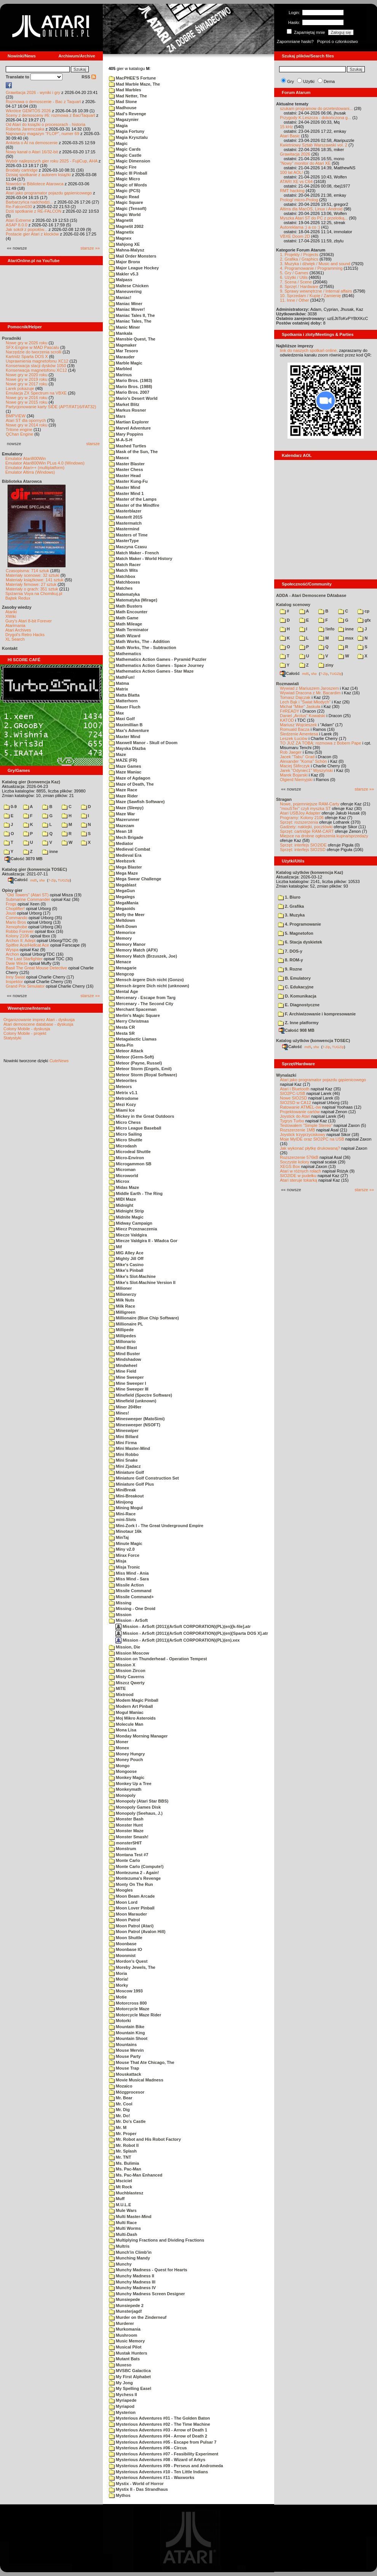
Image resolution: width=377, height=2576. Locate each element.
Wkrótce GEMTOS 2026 (28, 110)
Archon (12, 954)
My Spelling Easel (130, 2388)
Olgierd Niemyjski (296, 779)
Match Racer (125, 564)
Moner (118, 1741)
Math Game (123, 618)
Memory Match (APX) (133, 950)
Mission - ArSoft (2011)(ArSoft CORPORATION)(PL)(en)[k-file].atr (183, 1626)
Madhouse (122, 107)
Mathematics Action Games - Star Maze (151, 671)
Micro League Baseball (135, 1128)
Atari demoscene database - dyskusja (38, 1024)
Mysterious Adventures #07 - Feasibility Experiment (163, 2454)
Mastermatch (125, 523)
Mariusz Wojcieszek (298, 724)
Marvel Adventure (130, 428)
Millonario (122, 1341)
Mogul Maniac (126, 1712)
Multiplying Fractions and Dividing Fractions (156, 2240)
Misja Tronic (124, 1567)
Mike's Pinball (126, 1270)
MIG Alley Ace (126, 1253)
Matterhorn (123, 700)
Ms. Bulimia (124, 2163)
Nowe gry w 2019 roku (26, 379)
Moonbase (122, 1943)
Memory (120, 938)
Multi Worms (125, 2228)
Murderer (121, 2323)
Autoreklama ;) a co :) (300, 227)
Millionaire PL (126, 1324)
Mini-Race (122, 1514)
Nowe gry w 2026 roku (26, 342)
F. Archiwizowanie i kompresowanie (317, 1014)
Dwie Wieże (17, 963)
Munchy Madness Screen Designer (147, 2293)
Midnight (121, 1205)
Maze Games (125, 766)
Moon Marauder (128, 1914)
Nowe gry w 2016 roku (26, 397)
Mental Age (123, 991)
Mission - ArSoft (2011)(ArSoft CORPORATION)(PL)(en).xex (177, 1640)
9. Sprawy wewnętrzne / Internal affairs (316, 291)
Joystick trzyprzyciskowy (302, 1134)
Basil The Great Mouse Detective (36, 968)
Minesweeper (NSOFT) (134, 1424)
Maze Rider (123, 796)
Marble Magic (125, 363)
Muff (117, 2198)
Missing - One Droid (132, 1608)
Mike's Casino (126, 1264)
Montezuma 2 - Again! (134, 1872)
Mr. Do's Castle (127, 2121)
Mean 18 (120, 831)
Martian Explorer (129, 422)
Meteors (120, 1086)
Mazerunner (124, 819)
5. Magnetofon (295, 933)
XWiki (10, 616)
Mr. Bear (120, 2097)
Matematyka (124, 594)
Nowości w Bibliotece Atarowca (35, 183)
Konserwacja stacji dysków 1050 (36, 365)
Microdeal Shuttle (130, 1151)
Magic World (125, 214)
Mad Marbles (125, 90)
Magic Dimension (129, 161)
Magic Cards (125, 149)
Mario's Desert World (133, 398)
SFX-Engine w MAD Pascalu (32, 347)
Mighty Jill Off (126, 1258)
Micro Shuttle (125, 1140)
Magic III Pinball (128, 173)
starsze (93, 443)
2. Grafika (291, 906)
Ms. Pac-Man (125, 2169)
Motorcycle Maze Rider (135, 2015)
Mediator (121, 843)
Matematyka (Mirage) (133, 600)
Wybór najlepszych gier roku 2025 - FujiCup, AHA (51, 161)
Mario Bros (16, 922)
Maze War (122, 813)
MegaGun (122, 890)
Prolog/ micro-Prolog (299, 199)
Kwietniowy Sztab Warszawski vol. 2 (313, 145)
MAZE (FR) (123, 760)
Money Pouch (126, 1759)
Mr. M (117, 2127)
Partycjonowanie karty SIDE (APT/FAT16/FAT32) (51, 406)
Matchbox (122, 576)
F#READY (289, 711)
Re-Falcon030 (19, 206)
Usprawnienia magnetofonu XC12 (37, 361)
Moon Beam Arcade (132, 1896)
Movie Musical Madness (136, 2080)
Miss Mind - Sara (129, 1579)
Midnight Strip (126, 1211)
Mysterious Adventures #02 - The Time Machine (159, 2424)
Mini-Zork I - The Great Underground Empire (156, 1525)
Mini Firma (123, 1442)
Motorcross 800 (128, 2003)
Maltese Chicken (129, 285)
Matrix (118, 689)
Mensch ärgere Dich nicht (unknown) (149, 985)
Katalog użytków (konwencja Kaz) (309, 872)
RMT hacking (292, 190)
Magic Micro (124, 179)
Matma (119, 683)
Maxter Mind (124, 736)
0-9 (10, 806)
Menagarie (122, 968)
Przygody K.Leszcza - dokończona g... (315, 117)
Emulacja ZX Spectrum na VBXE (36, 393)
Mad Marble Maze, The (134, 84)
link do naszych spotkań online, (309, 350)
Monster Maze (126, 1830)
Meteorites (123, 1080)
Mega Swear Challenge (135, 879)
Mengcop (121, 974)
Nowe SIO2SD (293, 1098)
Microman (122, 1169)
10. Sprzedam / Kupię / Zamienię (310, 295)
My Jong (121, 2382)
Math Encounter (128, 611)
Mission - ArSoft (128, 1620)
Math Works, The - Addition (139, 641)
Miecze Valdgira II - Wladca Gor (143, 1240)
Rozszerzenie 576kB (299, 1157)
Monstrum (122, 1848)
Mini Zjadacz (125, 1466)
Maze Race (123, 790)
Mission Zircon (127, 1670)
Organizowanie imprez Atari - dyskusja (39, 1019)
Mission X (122, 1665)
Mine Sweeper (126, 1377)
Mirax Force (124, 1555)
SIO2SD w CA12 (295, 1102)
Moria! (118, 1979)
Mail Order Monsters (132, 256)
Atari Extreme (18, 220)
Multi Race (123, 2222)
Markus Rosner (127, 410)
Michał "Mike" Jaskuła (300, 706)
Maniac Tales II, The (132, 315)
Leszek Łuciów (293, 738)
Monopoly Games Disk (135, 1807)
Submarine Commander (28, 899)
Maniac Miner (125, 303)
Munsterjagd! (125, 2311)
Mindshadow (125, 1359)
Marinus (120, 374)
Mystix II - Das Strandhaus (138, 2489)
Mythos (120, 2495)
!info (326, 629)
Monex (119, 1747)
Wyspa (12, 949)
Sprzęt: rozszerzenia (299, 822)
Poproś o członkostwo (337, 41)
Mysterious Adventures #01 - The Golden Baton (159, 2418)
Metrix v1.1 (123, 1092)
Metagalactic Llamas (133, 1039)
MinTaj (119, 1537)
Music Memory (127, 2341)
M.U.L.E (120, 2204)
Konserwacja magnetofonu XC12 (36, 370)
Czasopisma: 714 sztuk (27, 570)
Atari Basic (290, 136)
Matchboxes (124, 582)
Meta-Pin (121, 1045)
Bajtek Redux (17, 598)
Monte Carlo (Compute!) (136, 1866)
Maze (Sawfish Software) (137, 801)
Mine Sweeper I (127, 1383)
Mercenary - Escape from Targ (142, 997)
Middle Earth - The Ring (136, 1193)
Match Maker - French (134, 553)
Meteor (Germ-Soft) (131, 1057)
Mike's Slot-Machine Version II (142, 1282)
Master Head (125, 475)
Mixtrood (121, 1694)
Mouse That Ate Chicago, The (141, 2062)
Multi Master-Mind (130, 2216)
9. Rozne (290, 969)
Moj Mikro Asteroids (132, 1718)
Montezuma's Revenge (135, 1878)
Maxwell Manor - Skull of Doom (143, 742)
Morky (118, 1985)
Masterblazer (125, 511)
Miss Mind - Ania (129, 1573)
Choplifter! (15, 908)
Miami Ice (122, 1110)
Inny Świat (15, 977)
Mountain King (127, 2032)
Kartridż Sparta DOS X (27, 356)
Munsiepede (124, 2299)
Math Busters (125, 606)
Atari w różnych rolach (300, 1171)
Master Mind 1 (126, 493)
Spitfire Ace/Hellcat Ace (27, 945)
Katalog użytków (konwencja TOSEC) (313, 1040)
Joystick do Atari (295, 1116)
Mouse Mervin (126, 2050)
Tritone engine (19, 429)
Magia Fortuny (126, 131)
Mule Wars (123, 2210)
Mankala (120, 333)
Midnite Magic (126, 1217)
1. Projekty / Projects (299, 254)
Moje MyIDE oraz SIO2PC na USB (312, 1139)
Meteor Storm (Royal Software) (143, 1074)
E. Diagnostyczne (298, 1004)
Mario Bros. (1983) (130, 380)
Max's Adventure (129, 730)
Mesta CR (122, 1027)
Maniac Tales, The (130, 321)
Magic (118, 143)
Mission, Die (124, 1647)
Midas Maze (124, 1187)
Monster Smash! (129, 1837)
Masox (119, 457)
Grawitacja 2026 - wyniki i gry (33, 92)
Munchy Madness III (132, 2282)
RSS (88, 77)
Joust (11, 913)
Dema (329, 81)
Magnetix (121, 232)
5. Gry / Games (294, 272)
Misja (117, 1561)
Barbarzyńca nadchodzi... (29, 202)
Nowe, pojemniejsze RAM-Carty (309, 804)
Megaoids (122, 908)
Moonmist (122, 1955)
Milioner (120, 1288)
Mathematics (125, 653)
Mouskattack (125, 2074)
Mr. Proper (122, 2133)
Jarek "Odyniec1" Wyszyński (306, 770)
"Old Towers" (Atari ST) (27, 895)
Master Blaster (127, 463)
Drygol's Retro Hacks (25, 634)
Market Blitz (124, 404)
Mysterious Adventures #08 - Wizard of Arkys (157, 2459)
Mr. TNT (120, 2157)
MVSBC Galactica (130, 2370)
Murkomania (125, 2329)
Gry (290, 81)
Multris (119, 2246)
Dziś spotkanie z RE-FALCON (33, 211)
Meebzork (122, 861)
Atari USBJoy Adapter (300, 813)
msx (345, 638)
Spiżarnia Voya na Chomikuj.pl (33, 593)
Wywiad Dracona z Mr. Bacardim (310, 693)
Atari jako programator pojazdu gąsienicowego (49, 193)
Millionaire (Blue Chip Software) (144, 1318)
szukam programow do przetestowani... (316, 108)
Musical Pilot (125, 2347)
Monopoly (122, 1795)
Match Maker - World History (140, 558)
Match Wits (123, 570)
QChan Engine (19, 434)
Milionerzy (122, 1294)
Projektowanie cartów (300, 1111)
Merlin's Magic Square (134, 1015)
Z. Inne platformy (298, 1022)
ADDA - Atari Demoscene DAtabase (311, 595)
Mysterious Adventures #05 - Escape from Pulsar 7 (162, 2442)
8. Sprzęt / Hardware (299, 286)
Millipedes (122, 1335)
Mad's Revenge (127, 113)
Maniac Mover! (127, 309)
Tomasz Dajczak (295, 697)
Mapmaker (122, 345)
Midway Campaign (130, 1223)
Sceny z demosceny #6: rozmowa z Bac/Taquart (50, 115)
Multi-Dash (123, 2234)
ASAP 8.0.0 (16, 225)
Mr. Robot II (124, 2145)
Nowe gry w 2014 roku (26, 425)
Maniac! (120, 297)
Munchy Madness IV (132, 2287)
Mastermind (124, 529)
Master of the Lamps (133, 499)
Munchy (120, 2264)
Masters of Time (128, 535)
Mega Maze (123, 873)
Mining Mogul (126, 1507)
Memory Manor (127, 944)
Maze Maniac (125, 772)
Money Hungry (127, 1754)
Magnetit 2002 (126, 226)
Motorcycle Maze (129, 2008)
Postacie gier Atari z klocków (32, 234)
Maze (117, 754)
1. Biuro (289, 897)
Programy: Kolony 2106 (302, 817)
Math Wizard (125, 635)
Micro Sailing (125, 1134)
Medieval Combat (129, 849)
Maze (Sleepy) (126, 807)
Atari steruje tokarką (298, 1180)
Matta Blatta (124, 695)
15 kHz (286, 126)
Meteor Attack (126, 1051)
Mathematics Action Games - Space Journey (156, 665)
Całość (18, 879)
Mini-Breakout (126, 1496)
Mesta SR (122, 1033)
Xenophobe (16, 926)
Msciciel (120, 2180)
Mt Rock (120, 2187)
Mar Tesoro (123, 350)
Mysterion (122, 2412)
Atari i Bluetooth (295, 1089)
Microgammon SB (130, 1164)
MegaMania (123, 903)
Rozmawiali (287, 683)
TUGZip (64, 880)
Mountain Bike (126, 2026)
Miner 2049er (125, 1407)
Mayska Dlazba (127, 748)
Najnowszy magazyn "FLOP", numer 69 (42, 133)
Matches (121, 588)
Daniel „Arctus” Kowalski (302, 715)
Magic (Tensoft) (128, 208)
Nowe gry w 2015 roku (26, 402)
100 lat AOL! (291, 172)
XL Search (15, 639)
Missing (120, 1603)
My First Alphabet (130, 2376)
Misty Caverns (126, 1676)
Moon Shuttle (125, 1937)
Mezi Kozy (122, 1104)
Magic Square (126, 202)
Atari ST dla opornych (26, 420)
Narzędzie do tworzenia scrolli (33, 352)
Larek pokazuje (20, 388)
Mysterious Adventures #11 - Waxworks (151, 2477)
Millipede (121, 1329)
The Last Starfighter (24, 958)
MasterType (124, 540)
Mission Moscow (129, 1653)
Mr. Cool (120, 2104)
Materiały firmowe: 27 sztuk (31, 584)
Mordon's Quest (128, 1961)
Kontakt (10, 648)
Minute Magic (125, 1543)
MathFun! (122, 677)
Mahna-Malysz (126, 250)
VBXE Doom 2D (295, 236)
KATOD (287, 720)
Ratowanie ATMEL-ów (300, 1107)
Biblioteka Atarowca (22, 481)
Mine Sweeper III (129, 1389)
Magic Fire (122, 167)
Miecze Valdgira (128, 1235)
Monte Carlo (124, 1860)
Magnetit (121, 220)
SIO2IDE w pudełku (298, 1175)
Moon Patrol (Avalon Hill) (137, 1931)
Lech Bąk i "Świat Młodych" (305, 702)
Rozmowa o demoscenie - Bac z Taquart (43, 101)
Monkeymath (125, 1789)
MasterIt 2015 (125, 517)
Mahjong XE (124, 244)
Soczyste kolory (294, 1162)
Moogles (121, 1890)
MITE (117, 1688)
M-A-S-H (120, 440)
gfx (364, 620)
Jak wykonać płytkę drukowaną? (310, 1148)
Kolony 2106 (17, 936)
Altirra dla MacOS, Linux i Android (311, 209)
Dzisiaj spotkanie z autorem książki (38, 174)
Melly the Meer (127, 914)
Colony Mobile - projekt (24, 1033)
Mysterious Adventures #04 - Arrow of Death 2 (158, 2436)
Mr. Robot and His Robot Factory (145, 2139)
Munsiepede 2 (126, 2305)
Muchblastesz (126, 2193)
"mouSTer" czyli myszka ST (305, 808)
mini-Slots (122, 1519)
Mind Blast (123, 1347)
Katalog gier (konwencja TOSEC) (34, 869)
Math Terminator (128, 629)
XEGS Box (290, 1166)
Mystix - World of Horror (136, 2483)
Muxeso (120, 2365)
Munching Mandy (129, 2258)
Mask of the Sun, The (133, 451)
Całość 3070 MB (24, 858)
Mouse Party (125, 2056)
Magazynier (124, 119)
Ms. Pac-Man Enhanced (135, 2175)
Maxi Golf (122, 718)
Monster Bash (126, 1819)
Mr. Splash (123, 2151)
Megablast (122, 885)
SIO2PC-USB (292, 1093)
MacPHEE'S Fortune (132, 78)
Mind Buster (124, 1353)
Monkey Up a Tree (130, 1783)
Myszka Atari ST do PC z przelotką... (314, 218)
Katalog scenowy (293, 604)
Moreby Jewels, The (132, 1967)
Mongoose (123, 1771)
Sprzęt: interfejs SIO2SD (303, 849)
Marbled (120, 368)
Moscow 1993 (126, 1991)
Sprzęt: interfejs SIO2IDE (303, 845)
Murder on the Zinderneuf (137, 2317)
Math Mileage (125, 624)
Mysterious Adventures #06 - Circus (148, 2448)
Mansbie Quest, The (132, 339)
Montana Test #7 (128, 1854)
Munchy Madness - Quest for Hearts (148, 2269)
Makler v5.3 (123, 274)
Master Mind (124, 487)
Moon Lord (123, 1902)
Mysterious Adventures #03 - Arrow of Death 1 (158, 2430)
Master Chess (126, 469)
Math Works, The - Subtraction (142, 647)
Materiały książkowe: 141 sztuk (35, 580)
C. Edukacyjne (295, 987)
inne (50, 851)
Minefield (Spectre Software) (140, 1395)
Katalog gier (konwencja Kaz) (31, 782)
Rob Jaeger (291, 752)
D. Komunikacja (297, 996)
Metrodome (123, 1098)
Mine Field (122, 1371)
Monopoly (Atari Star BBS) (138, 1801)
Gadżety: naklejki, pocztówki (306, 826)
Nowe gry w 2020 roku (26, 374)
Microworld (123, 1175)
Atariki (11, 611)
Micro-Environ (126, 1157)
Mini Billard (123, 1436)
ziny (325, 665)
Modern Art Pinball (131, 1706)
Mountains (123, 2044)
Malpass (120, 279)
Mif (115, 1246)
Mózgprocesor (126, 2092)
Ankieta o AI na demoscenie (32, 142)
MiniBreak (122, 1490)
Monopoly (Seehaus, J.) (136, 1813)
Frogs (11, 904)
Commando (16, 917)
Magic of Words (128, 185)
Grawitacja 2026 (295, 154)
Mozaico (120, 2086)
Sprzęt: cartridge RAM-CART (307, 831)
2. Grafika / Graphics (299, 259)
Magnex (120, 238)
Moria (118, 1973)
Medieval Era (125, 855)
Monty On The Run (131, 1884)
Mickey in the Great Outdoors (141, 1116)
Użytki (309, 81)
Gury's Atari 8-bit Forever (28, 621)
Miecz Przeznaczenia (133, 1229)
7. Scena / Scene (296, 282)
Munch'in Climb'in (130, 2252)
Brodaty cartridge (22, 170)
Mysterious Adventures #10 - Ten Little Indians (158, 2471)
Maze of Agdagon (129, 778)
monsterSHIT (125, 1843)
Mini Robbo (124, 1454)
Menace (120, 961)
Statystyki (12, 1038)
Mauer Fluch (125, 707)
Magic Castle (125, 155)
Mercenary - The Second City (141, 1003)
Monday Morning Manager (138, 1736)
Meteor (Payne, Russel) (135, 1063)
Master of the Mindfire (134, 505)
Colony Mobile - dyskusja (26, 1028)
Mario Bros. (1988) (130, 386)
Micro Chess (125, 1122)
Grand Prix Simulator (25, 986)
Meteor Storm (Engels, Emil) (140, 1068)
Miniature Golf (126, 1472)
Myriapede (122, 2400)
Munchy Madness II (131, 2276)
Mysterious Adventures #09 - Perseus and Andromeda (166, 2465)
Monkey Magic (126, 1777)
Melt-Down (123, 926)
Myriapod (121, 2406)
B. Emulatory (294, 978)
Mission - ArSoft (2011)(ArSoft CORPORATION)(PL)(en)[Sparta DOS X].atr (191, 1633)
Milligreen (122, 1312)
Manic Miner (124, 327)
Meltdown (122, 920)
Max (116, 713)
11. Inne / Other (294, 300)
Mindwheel (123, 1365)
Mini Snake (123, 1460)
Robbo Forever (20, 931)
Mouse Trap (124, 2068)
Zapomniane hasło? (295, 41)
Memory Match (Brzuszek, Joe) (143, 956)
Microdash (123, 1146)
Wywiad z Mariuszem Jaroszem (309, 688)
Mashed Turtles (127, 446)
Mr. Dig (119, 2109)
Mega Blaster (125, 867)
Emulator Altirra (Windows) (30, 472)
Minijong (121, 1502)
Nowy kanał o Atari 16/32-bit (32, 152)
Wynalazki (286, 1075)
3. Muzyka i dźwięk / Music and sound (315, 263)
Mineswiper (124, 1430)
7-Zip (52, 880)
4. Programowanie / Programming (311, 268)
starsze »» (90, 248)
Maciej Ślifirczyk (295, 766)
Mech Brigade (126, 837)
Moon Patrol (124, 1919)
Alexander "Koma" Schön (303, 761)
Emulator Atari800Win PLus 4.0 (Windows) (45, 463)
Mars (117, 416)
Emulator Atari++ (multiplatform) (34, 467)
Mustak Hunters (128, 2353)
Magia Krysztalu (128, 137)
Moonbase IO (125, 1949)
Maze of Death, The (131, 784)
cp (363, 611)
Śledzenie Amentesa (299, 734)
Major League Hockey (134, 268)
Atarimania (15, 625)
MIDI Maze (122, 1199)
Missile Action (126, 1585)
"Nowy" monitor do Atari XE (305, 163)
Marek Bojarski (294, 775)
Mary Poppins (126, 434)
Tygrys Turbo (292, 1121)
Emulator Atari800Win (25, 458)
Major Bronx (124, 261)
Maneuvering (125, 291)
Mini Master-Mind (129, 1448)
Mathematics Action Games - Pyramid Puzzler (157, 659)
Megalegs (122, 896)
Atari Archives (18, 630)
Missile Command (130, 1590)
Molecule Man (126, 1724)
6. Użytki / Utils (294, 277)
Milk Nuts (121, 1300)
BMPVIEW (16, 416)
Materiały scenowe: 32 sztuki (32, 575)
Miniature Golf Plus (131, 1484)
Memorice (122, 932)
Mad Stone (123, 101)
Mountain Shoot (128, 2038)
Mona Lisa (122, 1730)
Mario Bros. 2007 (129, 392)
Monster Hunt (126, 1825)
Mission (120, 1614)
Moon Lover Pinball (132, 1908)
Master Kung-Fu (128, 481)
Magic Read (124, 196)
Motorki (120, 2020)
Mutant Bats (124, 2358)
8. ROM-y (290, 960)
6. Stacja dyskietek (300, 942)
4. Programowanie (299, 924)
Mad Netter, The (128, 96)
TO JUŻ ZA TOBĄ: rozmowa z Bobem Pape (320, 743)
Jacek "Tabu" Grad (297, 756)
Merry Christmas (129, 1021)
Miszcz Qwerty (127, 1682)
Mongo (119, 1765)
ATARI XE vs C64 (296, 181)
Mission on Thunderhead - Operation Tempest (158, 1658)
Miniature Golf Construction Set (144, 1478)
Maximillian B (125, 724)
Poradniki (11, 338)
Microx (119, 1181)
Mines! (119, 1413)
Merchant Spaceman (133, 1009)
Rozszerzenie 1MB (297, 1130)
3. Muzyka (291, 915)
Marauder (122, 357)
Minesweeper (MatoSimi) (137, 1418)
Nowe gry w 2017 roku (26, 384)
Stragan (284, 799)
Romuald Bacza (295, 729)
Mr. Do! (119, 2115)
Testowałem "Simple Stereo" (306, 1125)
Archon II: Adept (21, 940)
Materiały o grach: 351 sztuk (32, 589)
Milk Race (122, 1306)
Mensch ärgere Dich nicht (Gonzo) (146, 979)
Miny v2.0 (122, 1549)
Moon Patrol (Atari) (131, 1926)
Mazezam (121, 825)
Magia (118, 125)
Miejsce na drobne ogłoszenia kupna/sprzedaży (324, 836)
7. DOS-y (290, 951)
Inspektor (14, 981)
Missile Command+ (131, 1596)
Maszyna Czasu (128, 546)
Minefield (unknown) (132, 1401)
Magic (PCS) (124, 190)
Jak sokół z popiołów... (26, 229)
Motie (118, 1997)
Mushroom (123, 2335)
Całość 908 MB (297, 1030)
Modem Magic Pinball (133, 1700)
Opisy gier (12, 890)
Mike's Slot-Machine (132, 1276)
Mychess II (123, 2394)
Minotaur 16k (125, 1531)
